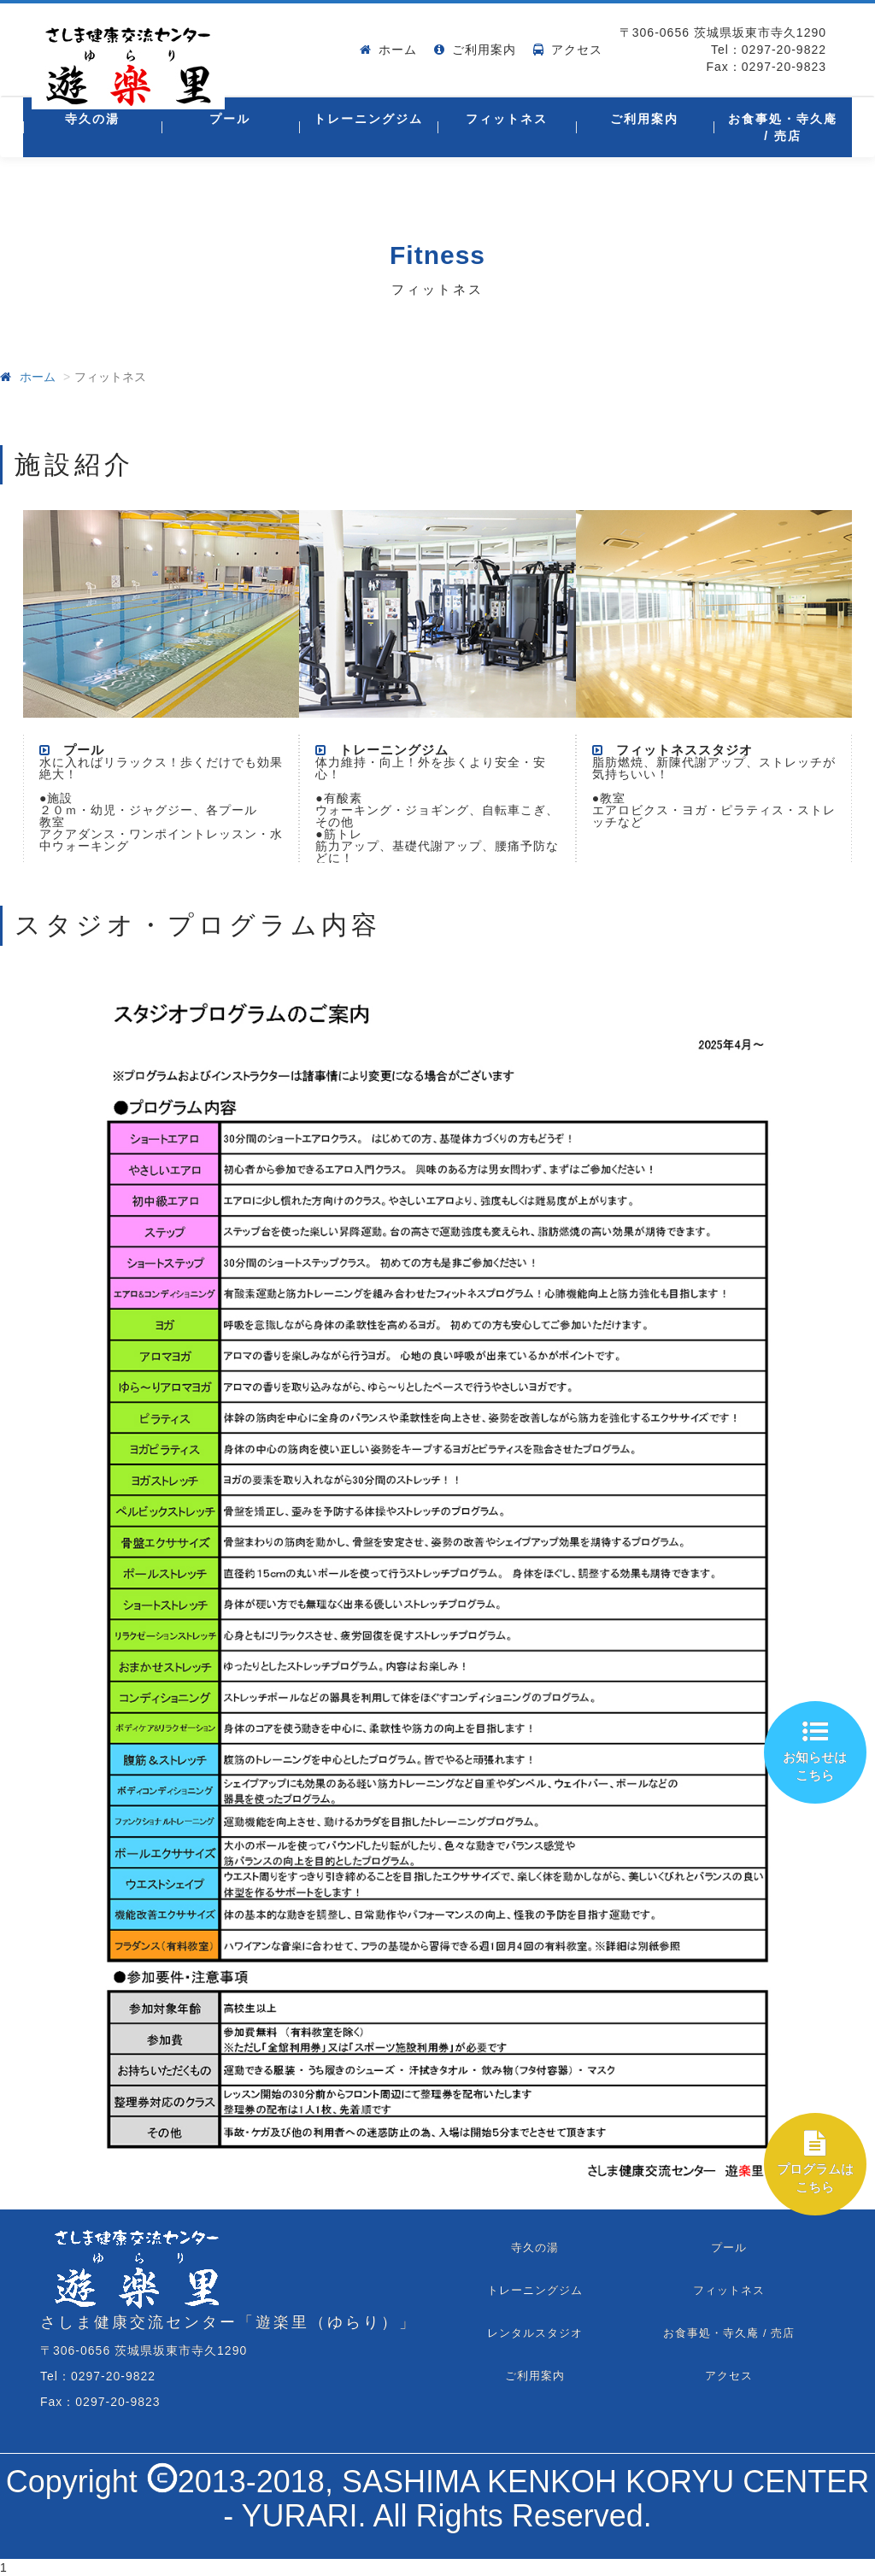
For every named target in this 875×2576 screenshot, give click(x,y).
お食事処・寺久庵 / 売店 (782, 127)
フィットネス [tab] (729, 2290)
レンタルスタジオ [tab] (535, 2333)
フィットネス (507, 119)
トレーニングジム (368, 119)
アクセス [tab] (729, 2375)
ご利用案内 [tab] (535, 2375)
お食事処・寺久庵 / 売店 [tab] (729, 2333)
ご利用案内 (484, 50)
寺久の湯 (92, 119)
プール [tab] (729, 2247)
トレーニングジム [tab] (535, 2290)
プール (229, 119)
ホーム (398, 50)
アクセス (576, 50)
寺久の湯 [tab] (535, 2247)
